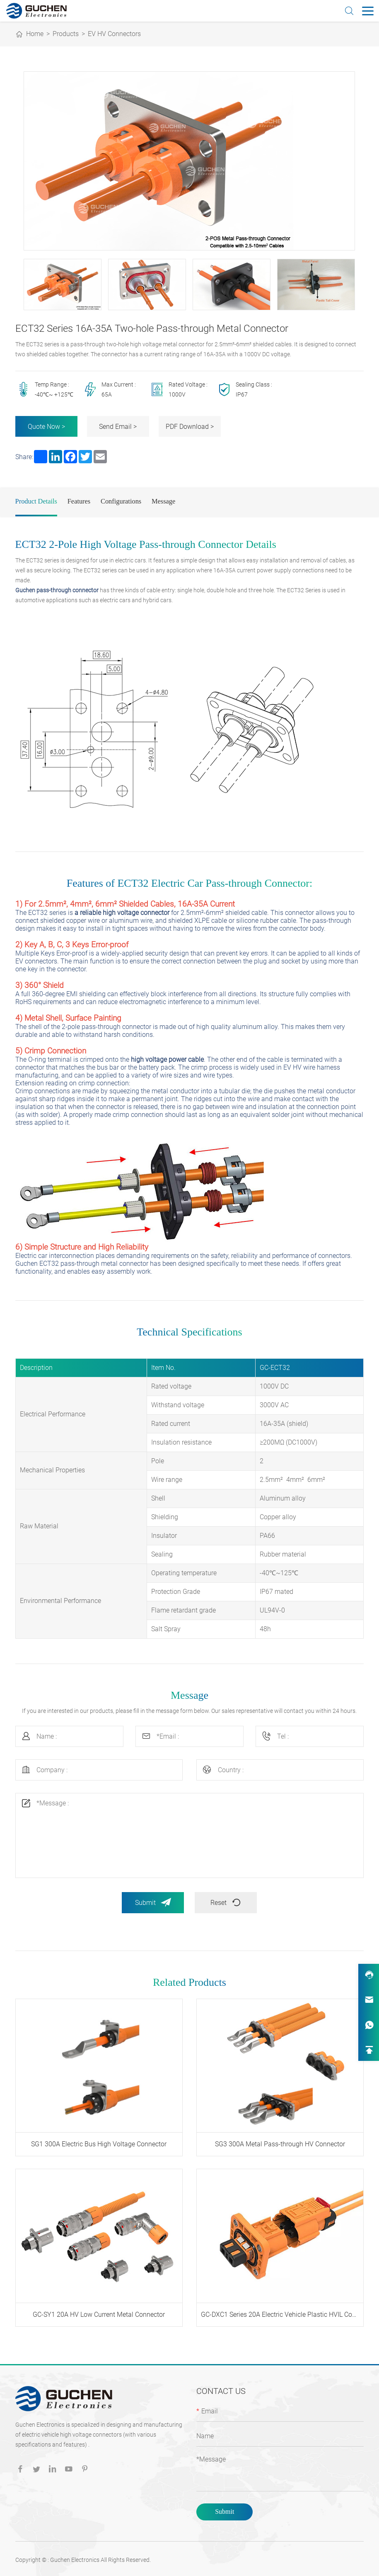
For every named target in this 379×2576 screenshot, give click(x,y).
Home (34, 34)
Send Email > (118, 427)
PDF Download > (190, 427)
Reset (225, 1901)
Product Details (35, 500)
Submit (153, 1901)
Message (164, 500)
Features (79, 500)
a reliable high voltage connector (122, 912)
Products (66, 34)
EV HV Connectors (114, 34)
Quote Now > (46, 427)
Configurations (121, 500)
